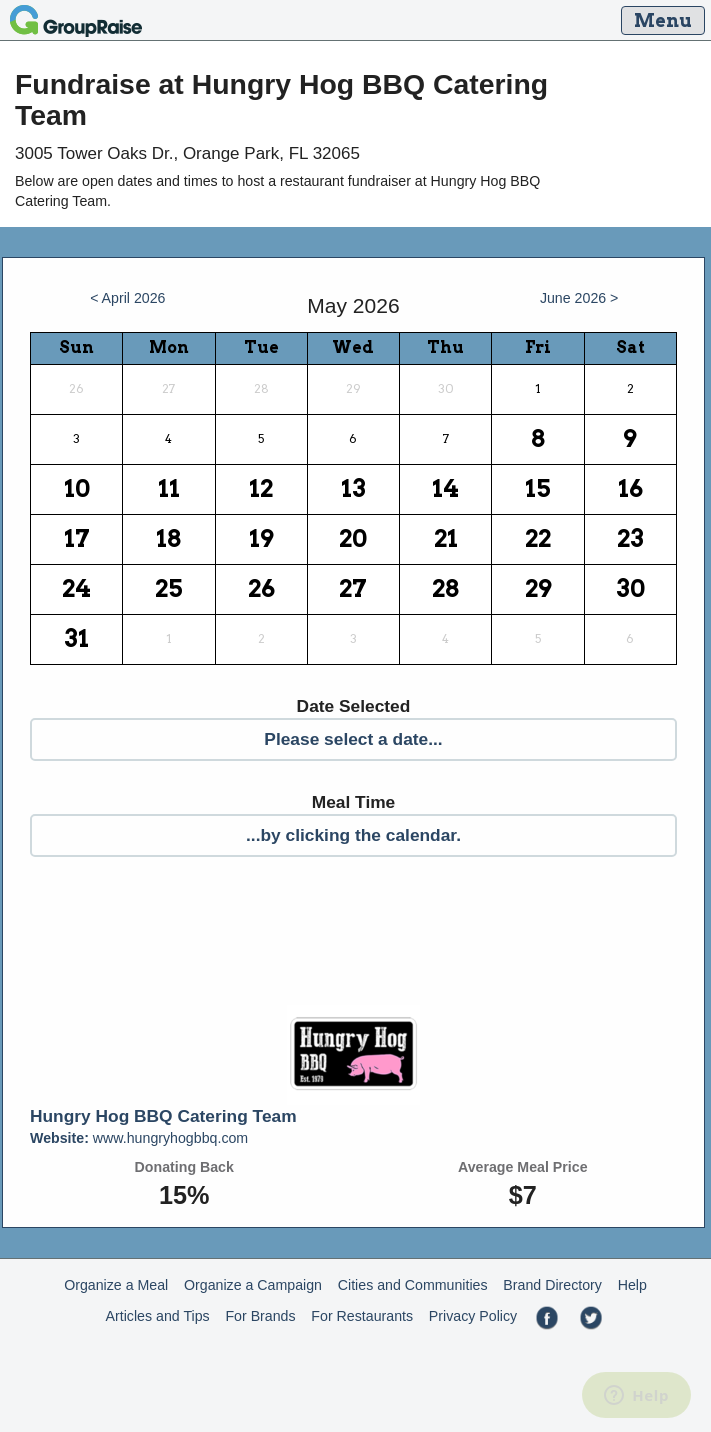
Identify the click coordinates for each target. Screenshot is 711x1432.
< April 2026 (127, 298)
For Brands (260, 1316)
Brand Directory (552, 1285)
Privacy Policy (473, 1316)
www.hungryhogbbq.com (139, 1138)
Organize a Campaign (253, 1285)
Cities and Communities (413, 1285)
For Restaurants (362, 1316)
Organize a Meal (116, 1285)
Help (632, 1285)
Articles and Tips (158, 1316)
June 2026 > (579, 298)
